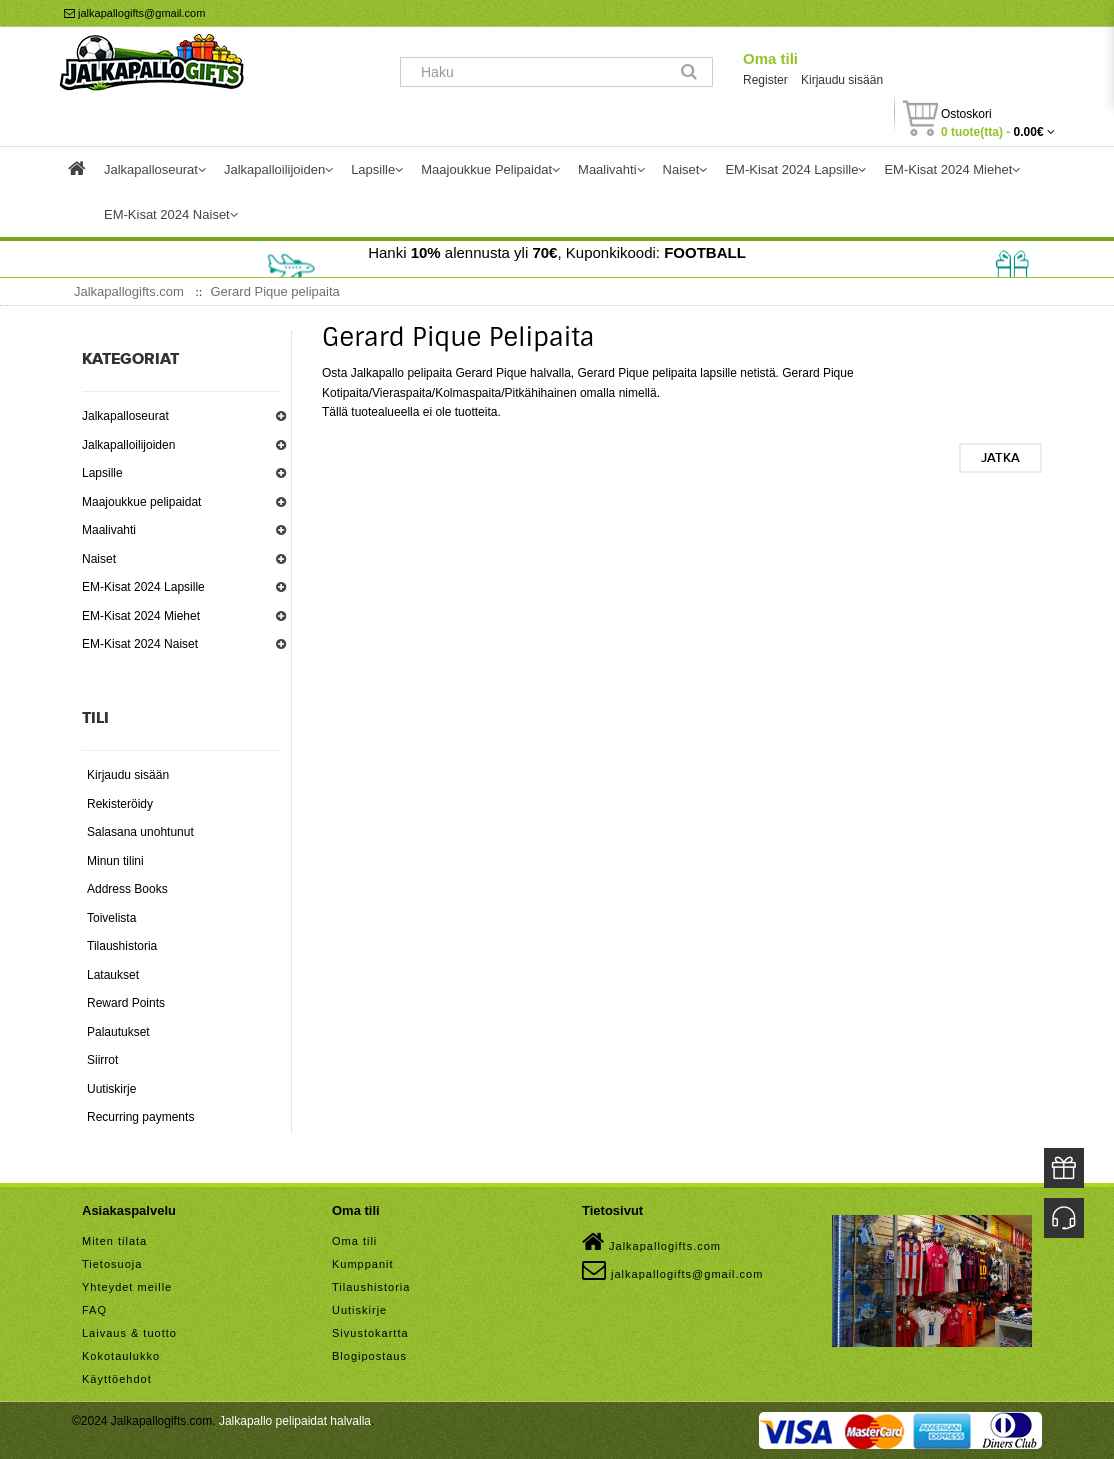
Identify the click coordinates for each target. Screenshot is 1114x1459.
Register (765, 80)
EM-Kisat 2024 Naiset (140, 644)
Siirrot (102, 1060)
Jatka (1000, 458)
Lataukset (113, 975)
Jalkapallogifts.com (651, 1242)
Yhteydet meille (127, 1287)
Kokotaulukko (121, 1356)
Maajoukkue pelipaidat (141, 502)
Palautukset (118, 1032)
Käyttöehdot (117, 1379)
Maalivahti (109, 530)
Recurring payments (140, 1117)
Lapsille (102, 473)
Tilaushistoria (122, 946)
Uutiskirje (111, 1089)
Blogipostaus (369, 1356)
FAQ (94, 1310)
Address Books (127, 889)
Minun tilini (115, 861)
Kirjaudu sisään (842, 80)
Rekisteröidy (120, 804)
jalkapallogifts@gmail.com (134, 13)
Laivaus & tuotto (129, 1333)
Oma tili (770, 58)
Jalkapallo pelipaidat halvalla (295, 1421)
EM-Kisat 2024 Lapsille (143, 587)
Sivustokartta (370, 1333)
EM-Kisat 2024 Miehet (141, 616)
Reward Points (126, 1003)
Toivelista (111, 918)
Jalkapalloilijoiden (128, 445)
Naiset (99, 559)
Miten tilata (114, 1241)
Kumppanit (363, 1264)
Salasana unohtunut (140, 832)
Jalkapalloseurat (125, 416)
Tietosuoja (112, 1264)
